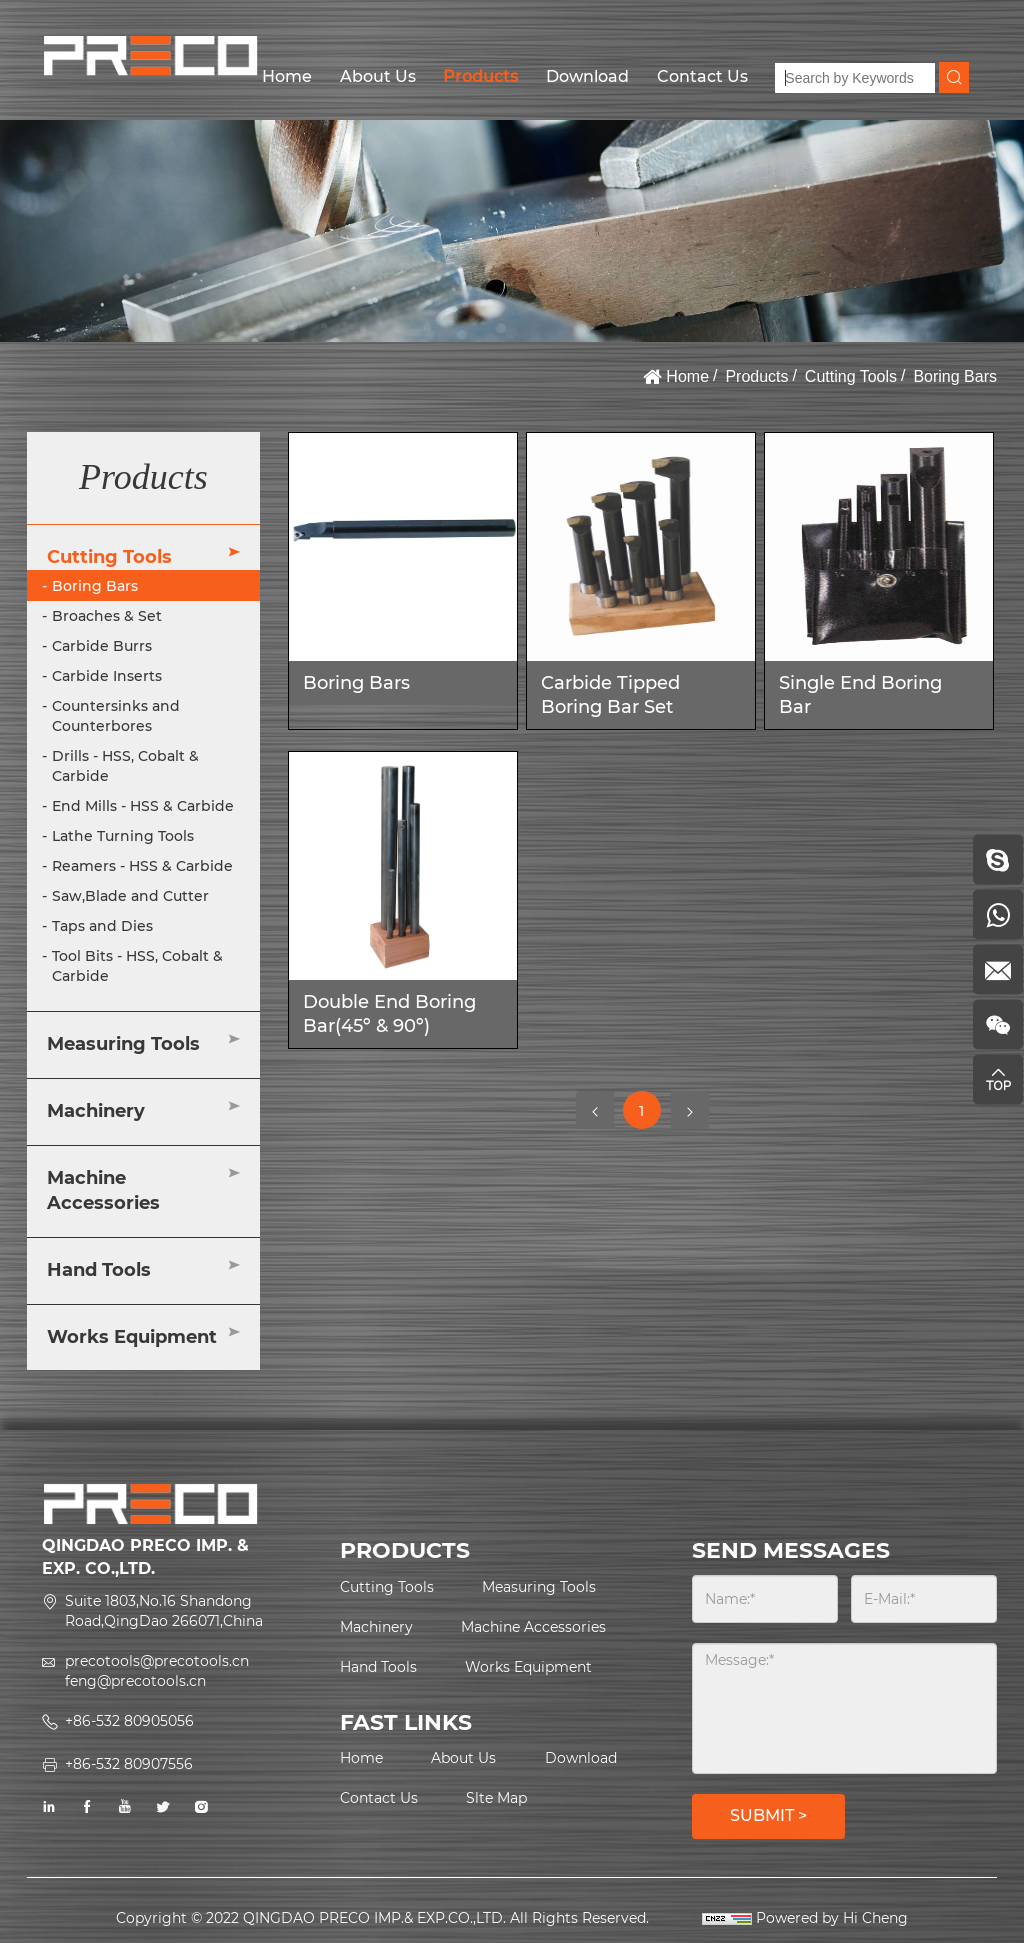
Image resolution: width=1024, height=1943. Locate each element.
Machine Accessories (103, 1191)
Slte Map (496, 1798)
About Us (378, 76)
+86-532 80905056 (129, 1721)
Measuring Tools (123, 1044)
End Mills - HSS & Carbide (143, 806)
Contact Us (702, 76)
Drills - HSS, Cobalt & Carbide (125, 766)
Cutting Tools (851, 376)
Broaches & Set (107, 616)
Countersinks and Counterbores (116, 716)
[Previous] (595, 1110)
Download (587, 76)
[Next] (690, 1110)
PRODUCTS (405, 1550)
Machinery (96, 1111)
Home (287, 76)
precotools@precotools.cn (157, 1661)
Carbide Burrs (102, 646)
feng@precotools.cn (135, 1681)
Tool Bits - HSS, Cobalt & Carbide (137, 966)
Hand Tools (99, 1270)
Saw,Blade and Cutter (130, 896)
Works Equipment (132, 1337)
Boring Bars (955, 376)
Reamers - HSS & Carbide (142, 866)
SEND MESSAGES (791, 1550)
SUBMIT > (768, 1815)
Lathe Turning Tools (123, 836)
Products (480, 76)
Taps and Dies (102, 926)
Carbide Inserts (107, 676)
